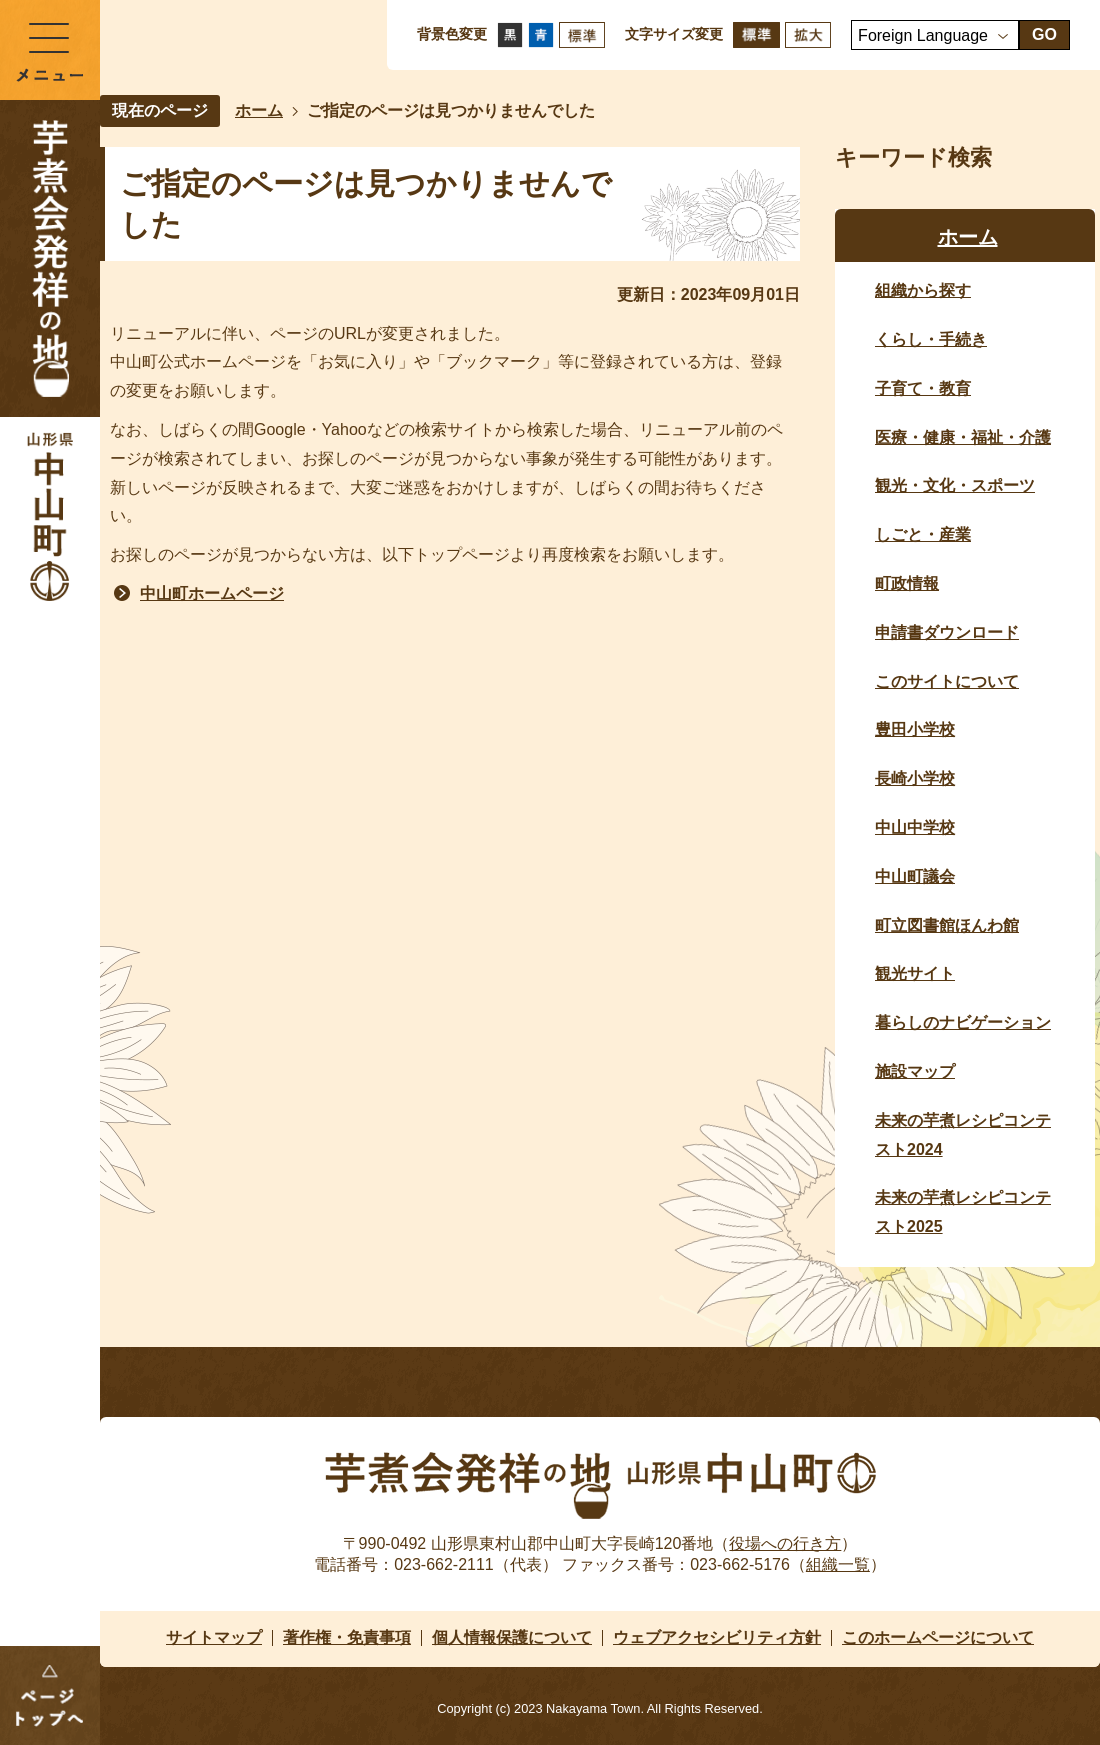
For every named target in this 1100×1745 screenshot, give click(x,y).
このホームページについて (938, 1637)
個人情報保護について (512, 1637)
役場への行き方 (785, 1543)
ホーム (259, 110)
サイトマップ (214, 1637)
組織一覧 (838, 1564)
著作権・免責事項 (347, 1637)
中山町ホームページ (212, 593)
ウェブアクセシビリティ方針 (717, 1637)
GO (1044, 34)
